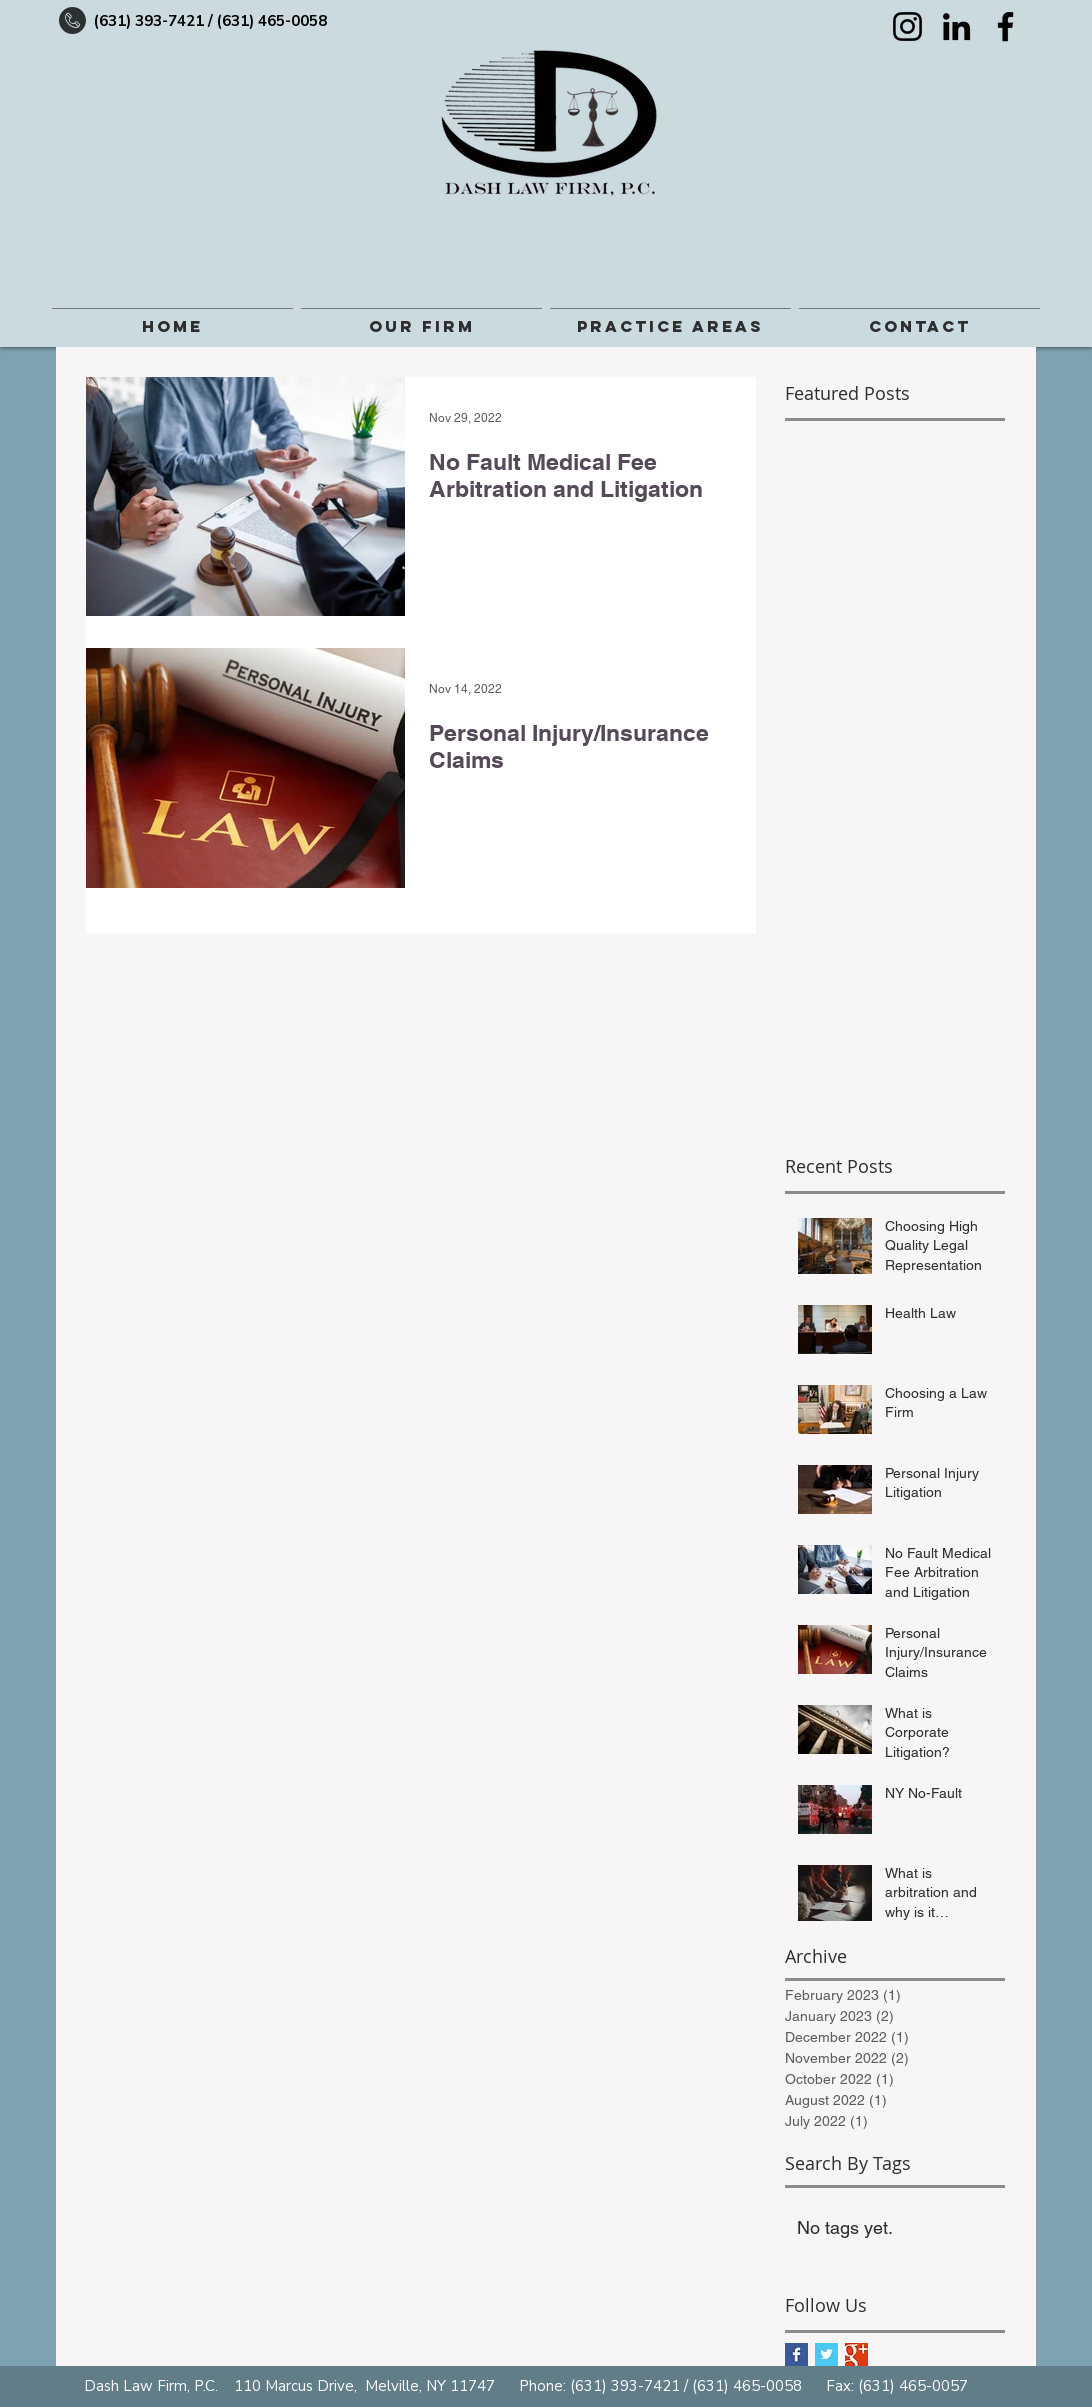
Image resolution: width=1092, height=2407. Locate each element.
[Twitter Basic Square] (826, 2354)
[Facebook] (1005, 26)
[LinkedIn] (956, 26)
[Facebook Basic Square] (796, 2354)
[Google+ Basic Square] (856, 2354)
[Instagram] (907, 26)
